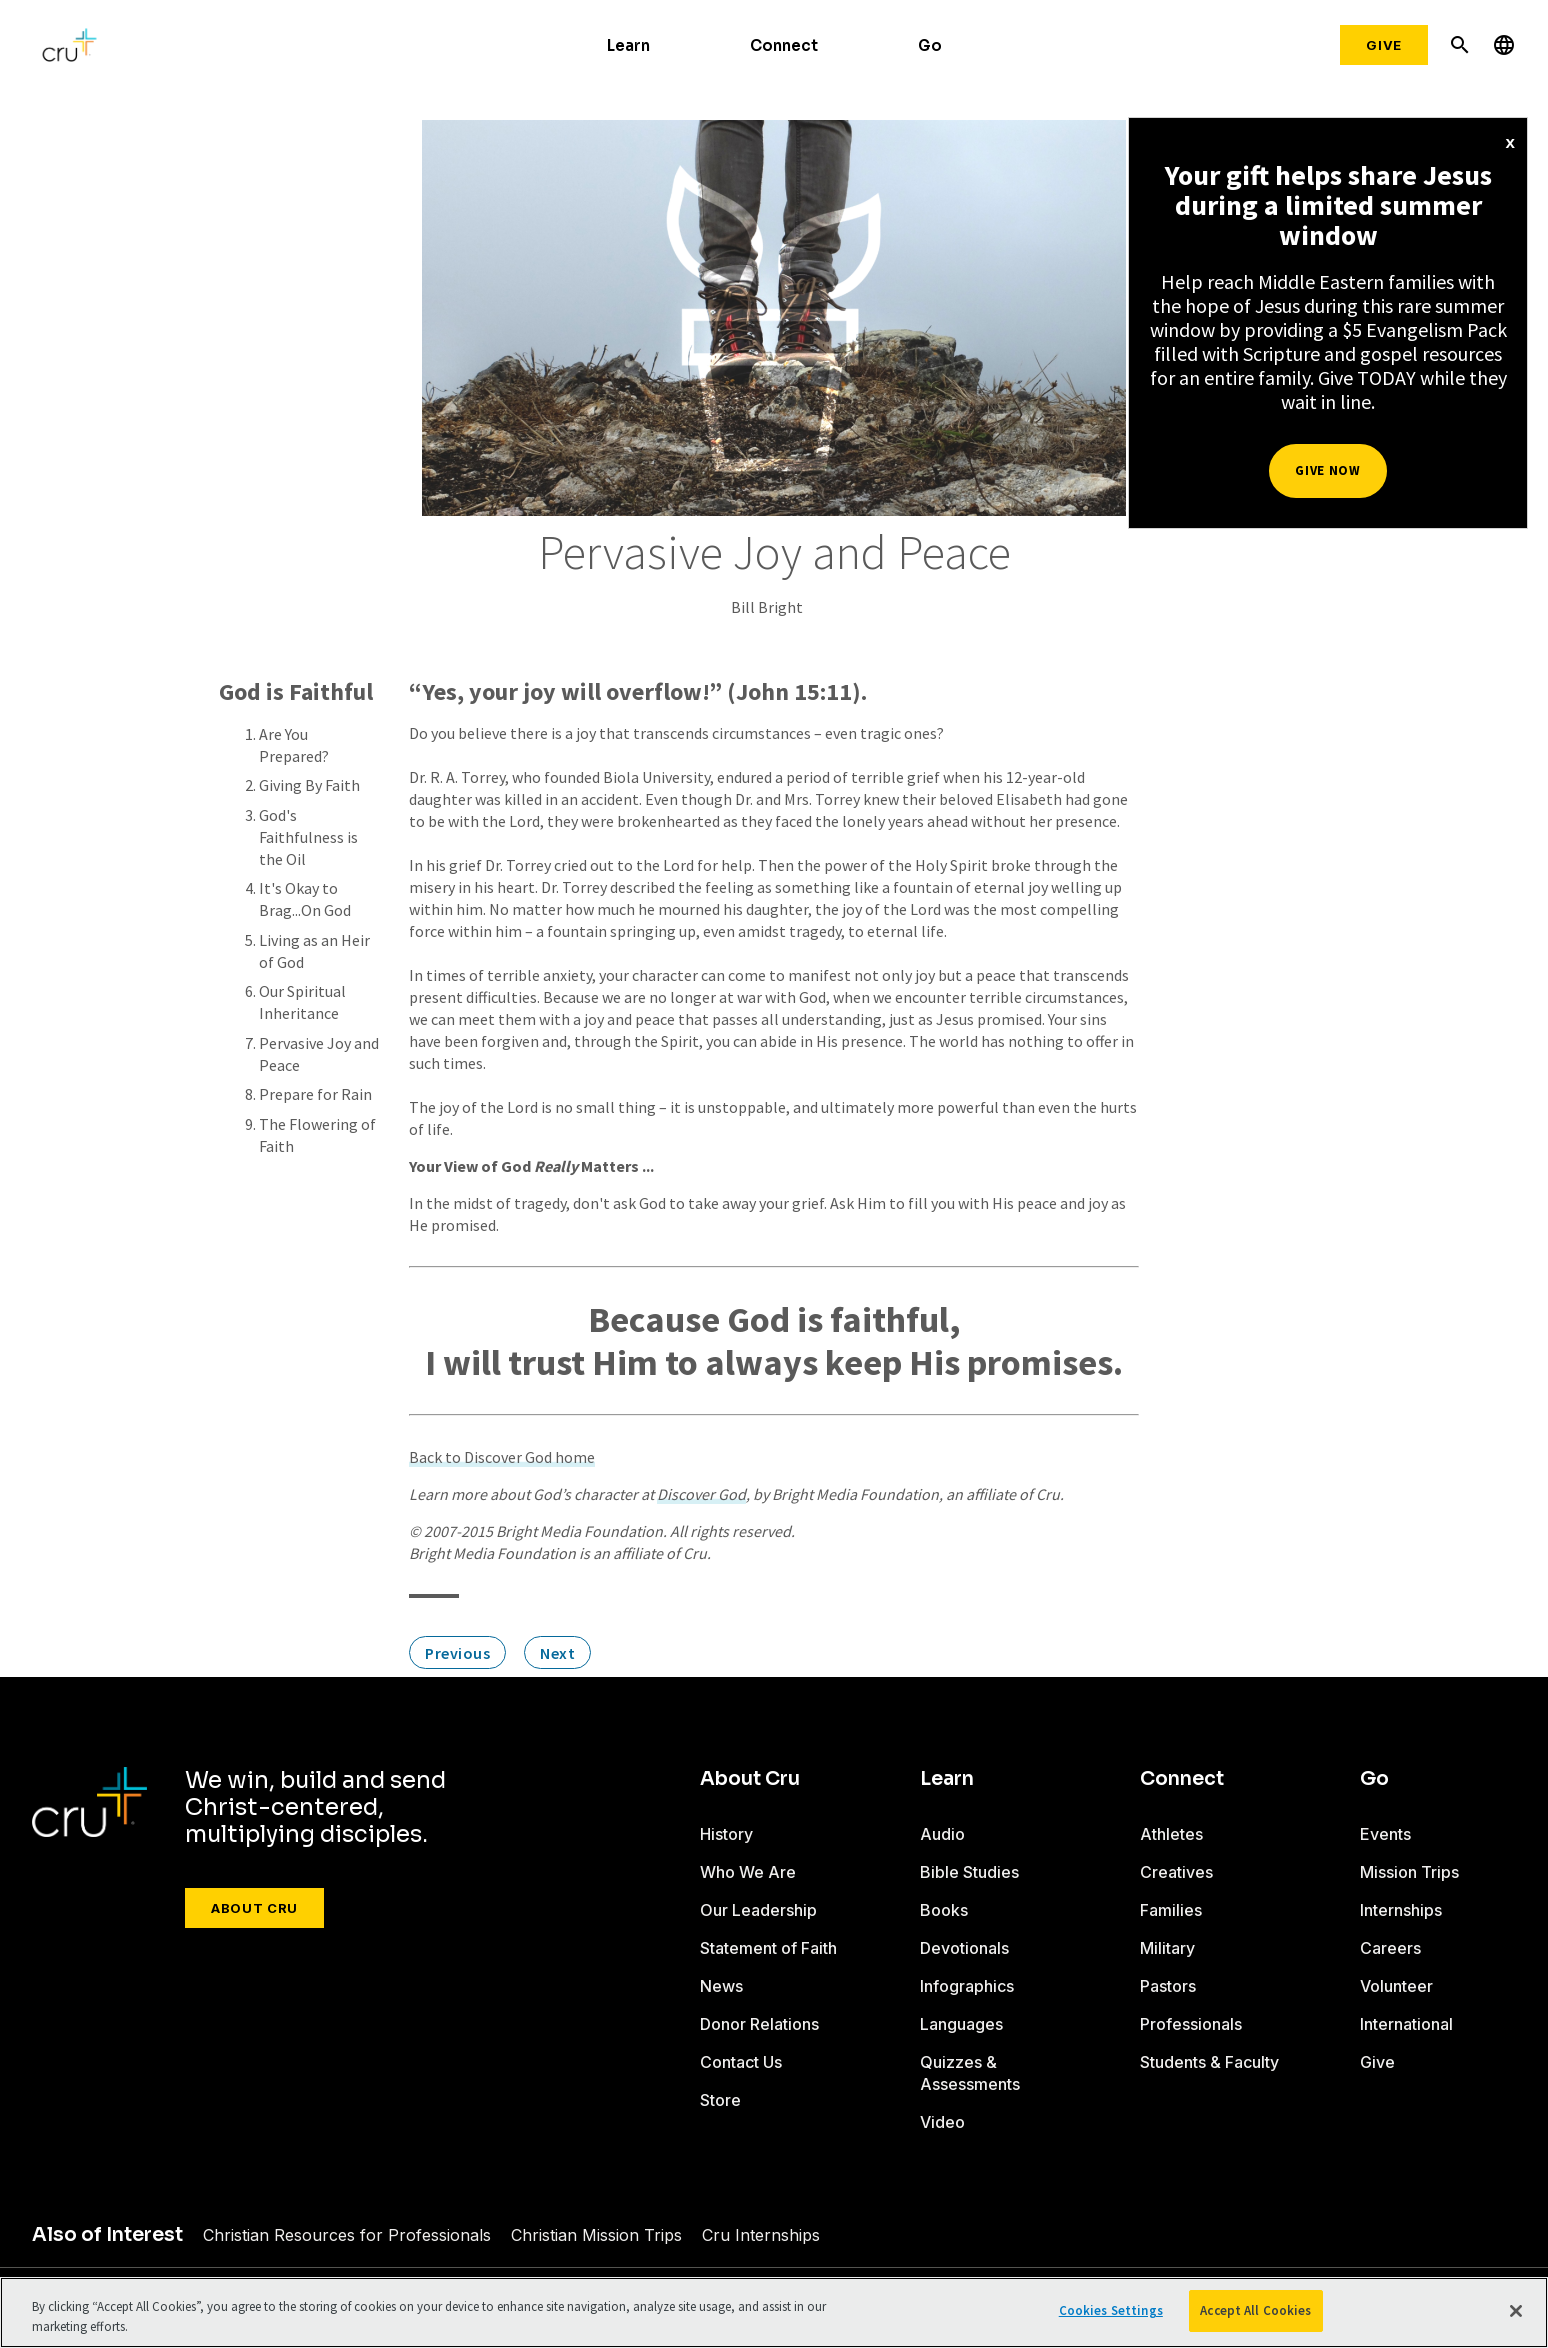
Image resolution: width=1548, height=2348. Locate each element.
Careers (1390, 1948)
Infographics (967, 1986)
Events (1385, 1834)
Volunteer (1396, 1986)
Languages (961, 2024)
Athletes (1171, 1834)
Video (942, 2122)
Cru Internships (761, 2235)
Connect (784, 45)
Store (720, 2100)
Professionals (1191, 2024)
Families (1171, 1910)
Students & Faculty (1209, 2062)
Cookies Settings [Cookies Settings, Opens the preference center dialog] (1111, 2310)
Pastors (1168, 1986)
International (1406, 2024)
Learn (628, 45)
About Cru (254, 1908)
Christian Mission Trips (596, 2235)
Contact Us (741, 2062)
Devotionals (964, 1948)
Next (557, 1653)
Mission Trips (1409, 1872)
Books (944, 1910)
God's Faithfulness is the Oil (308, 837)
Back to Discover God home (502, 1457)
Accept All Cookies (1255, 2310)
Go (930, 45)
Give (1384, 45)
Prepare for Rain (315, 1094)
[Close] (1516, 2311)
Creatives (1176, 1872)
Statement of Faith (768, 1948)
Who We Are (748, 1872)
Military (1167, 1948)
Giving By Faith (309, 785)
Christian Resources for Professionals (347, 2235)
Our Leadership (758, 1910)
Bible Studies (969, 1872)
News (721, 1986)
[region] (774, 2312)
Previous (457, 1653)
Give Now (1327, 470)
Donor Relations (759, 2024)
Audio (942, 1834)
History (726, 1834)
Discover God (701, 1494)
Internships (1401, 1910)
